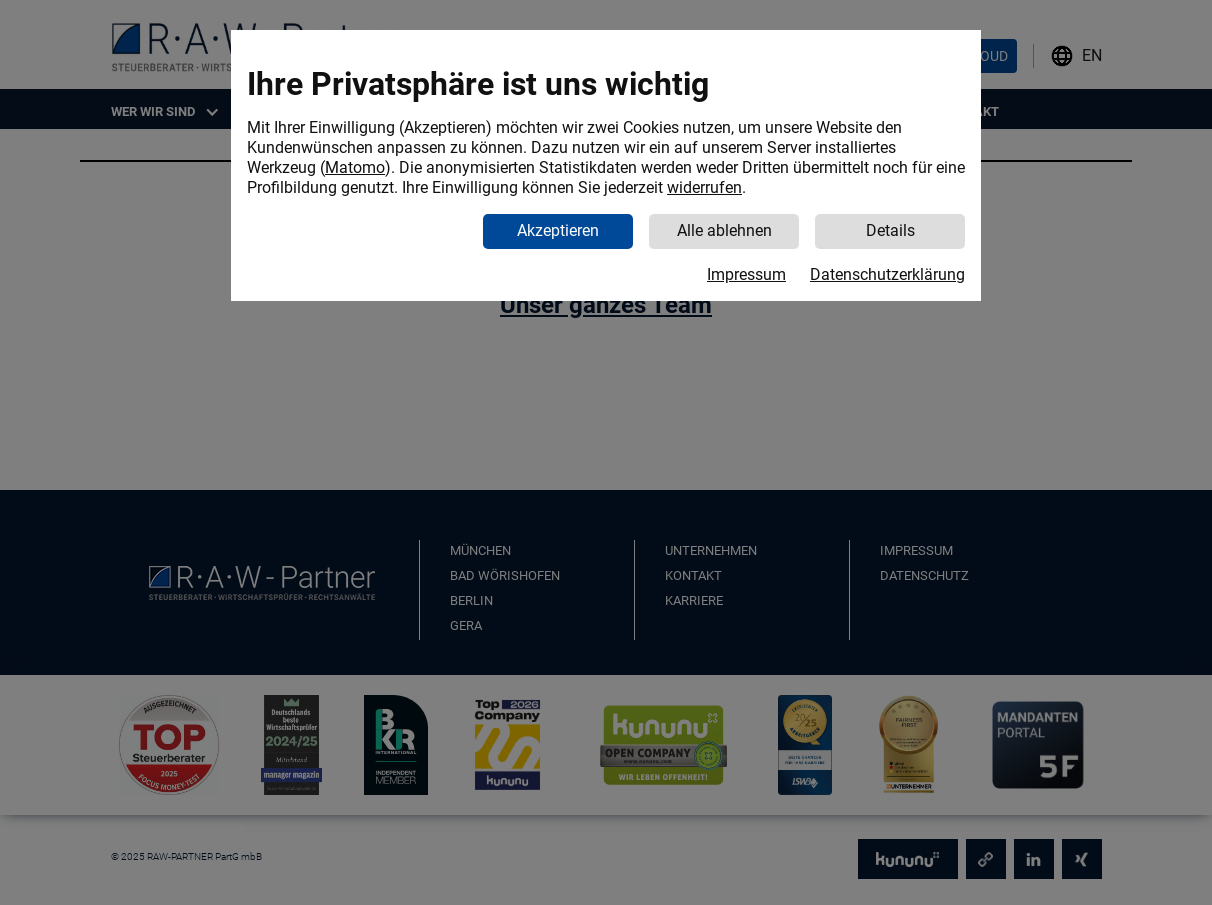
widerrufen (704, 187)
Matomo (355, 167)
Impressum (746, 274)
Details (890, 230)
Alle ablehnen (724, 230)
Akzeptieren (558, 230)
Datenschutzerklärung (887, 274)
